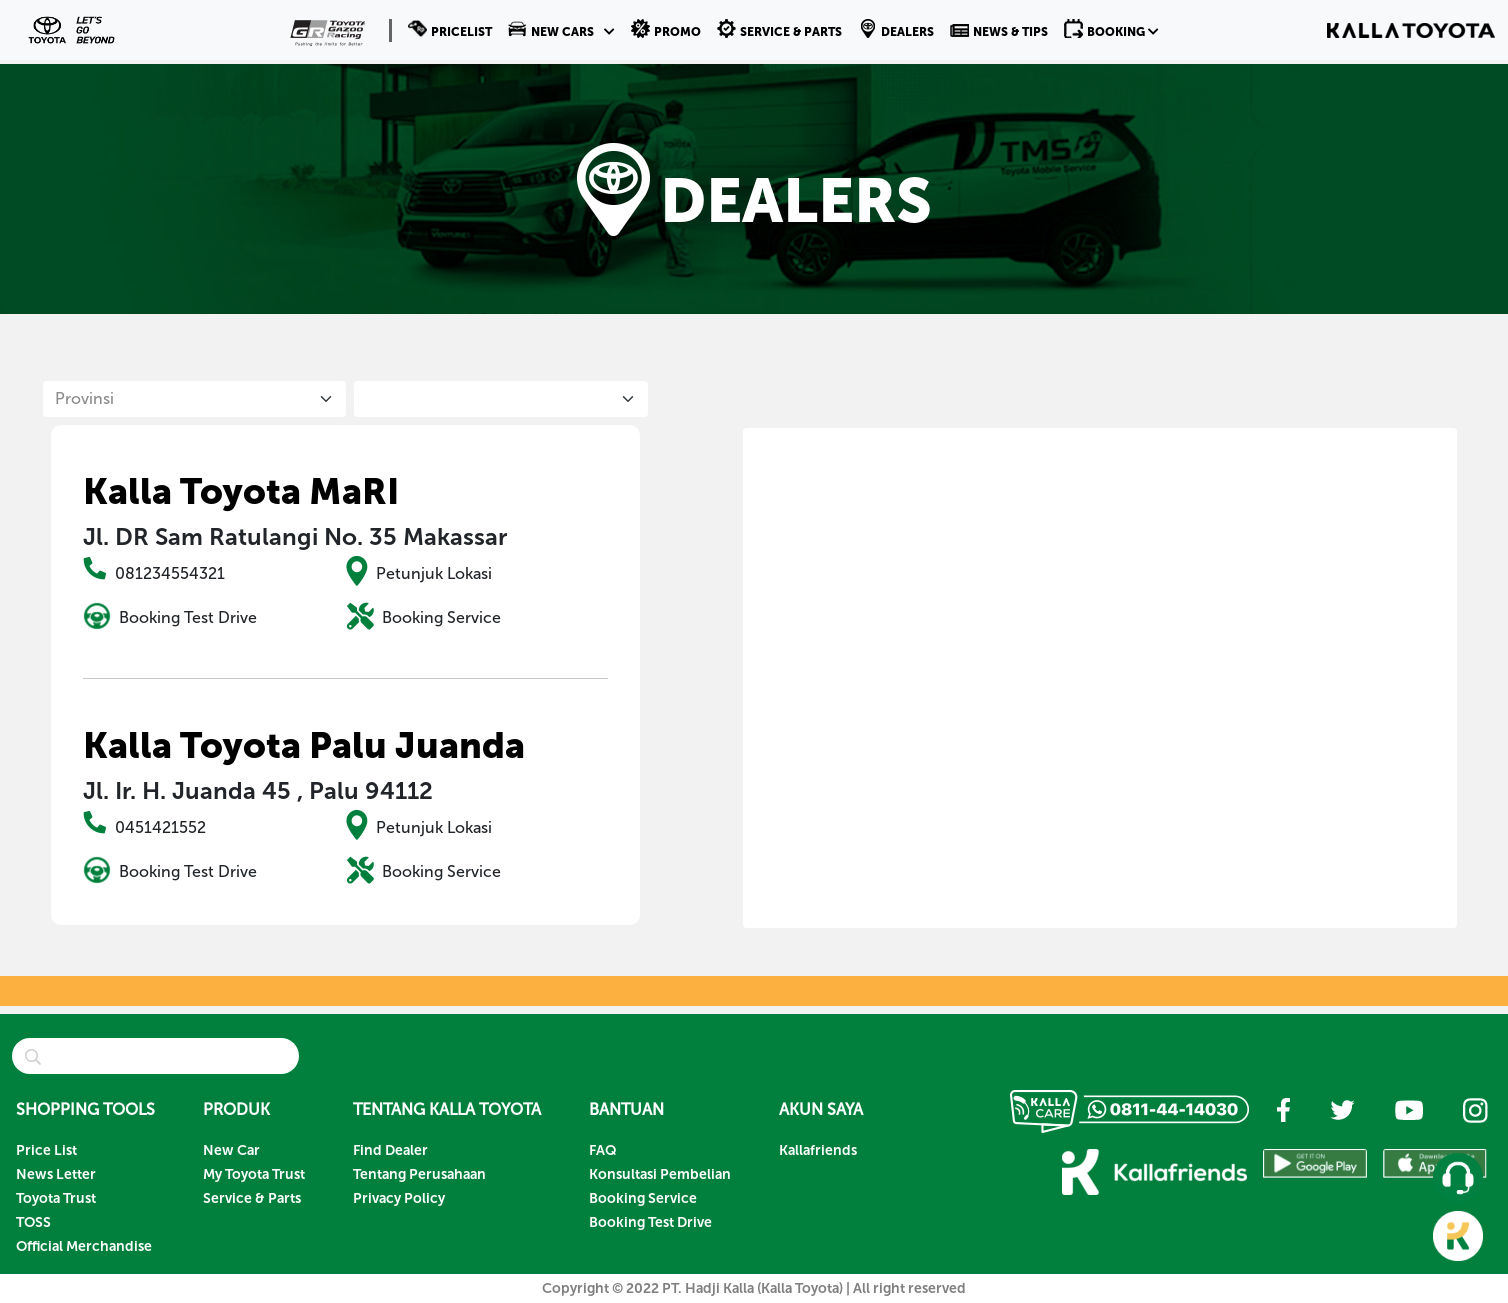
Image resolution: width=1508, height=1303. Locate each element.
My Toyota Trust (254, 1174)
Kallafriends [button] (818, 1150)
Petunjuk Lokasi (434, 573)
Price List (46, 1150)
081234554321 (170, 573)
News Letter (56, 1174)
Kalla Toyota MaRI (241, 491)
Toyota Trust (56, 1198)
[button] (561, 30)
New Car (231, 1150)
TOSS (33, 1222)
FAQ (603, 1150)
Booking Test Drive (188, 617)
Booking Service (441, 617)
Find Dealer (390, 1150)
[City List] (501, 399)
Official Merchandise (84, 1246)
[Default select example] (194, 399)
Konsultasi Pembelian (660, 1174)
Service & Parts (252, 1198)
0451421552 (160, 827)
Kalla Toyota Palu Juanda (304, 745)
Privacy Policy (399, 1198)
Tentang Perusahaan (419, 1174)
